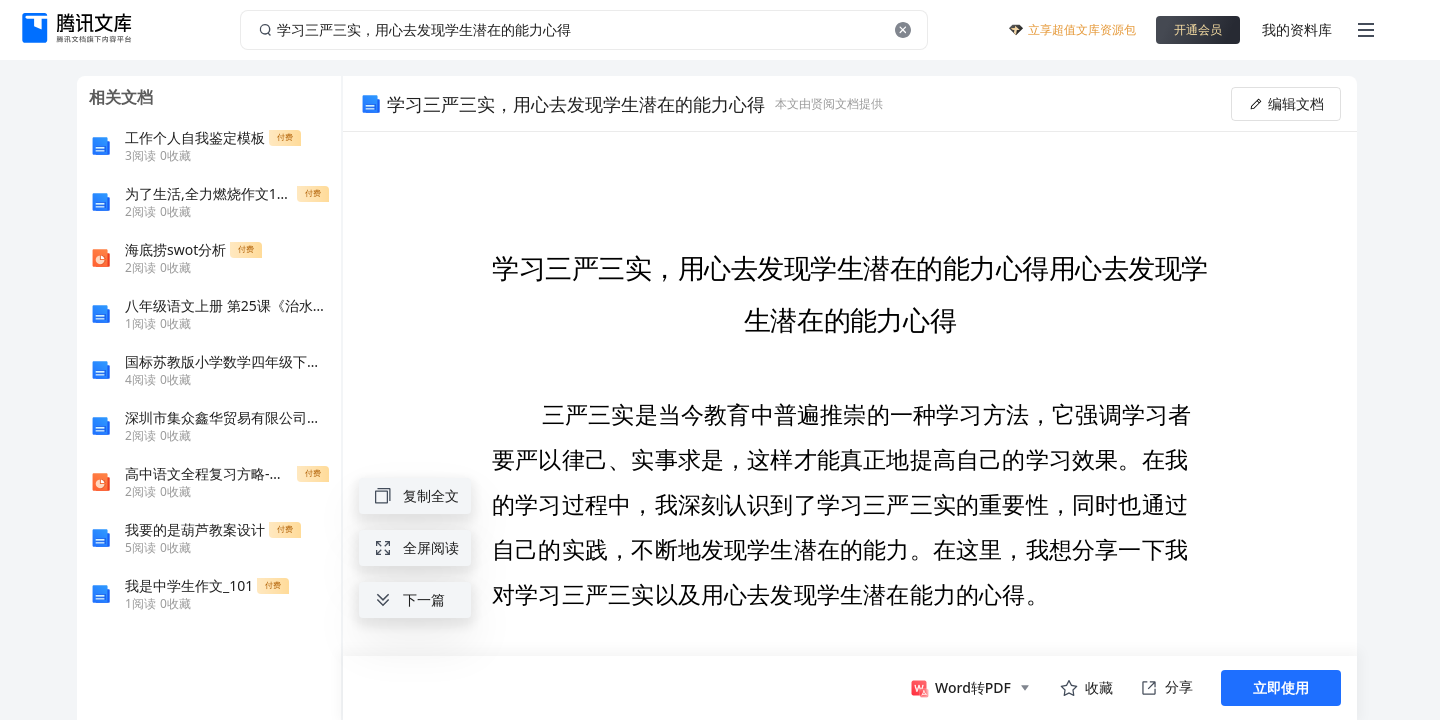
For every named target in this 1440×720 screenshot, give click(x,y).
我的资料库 (1297, 29)
